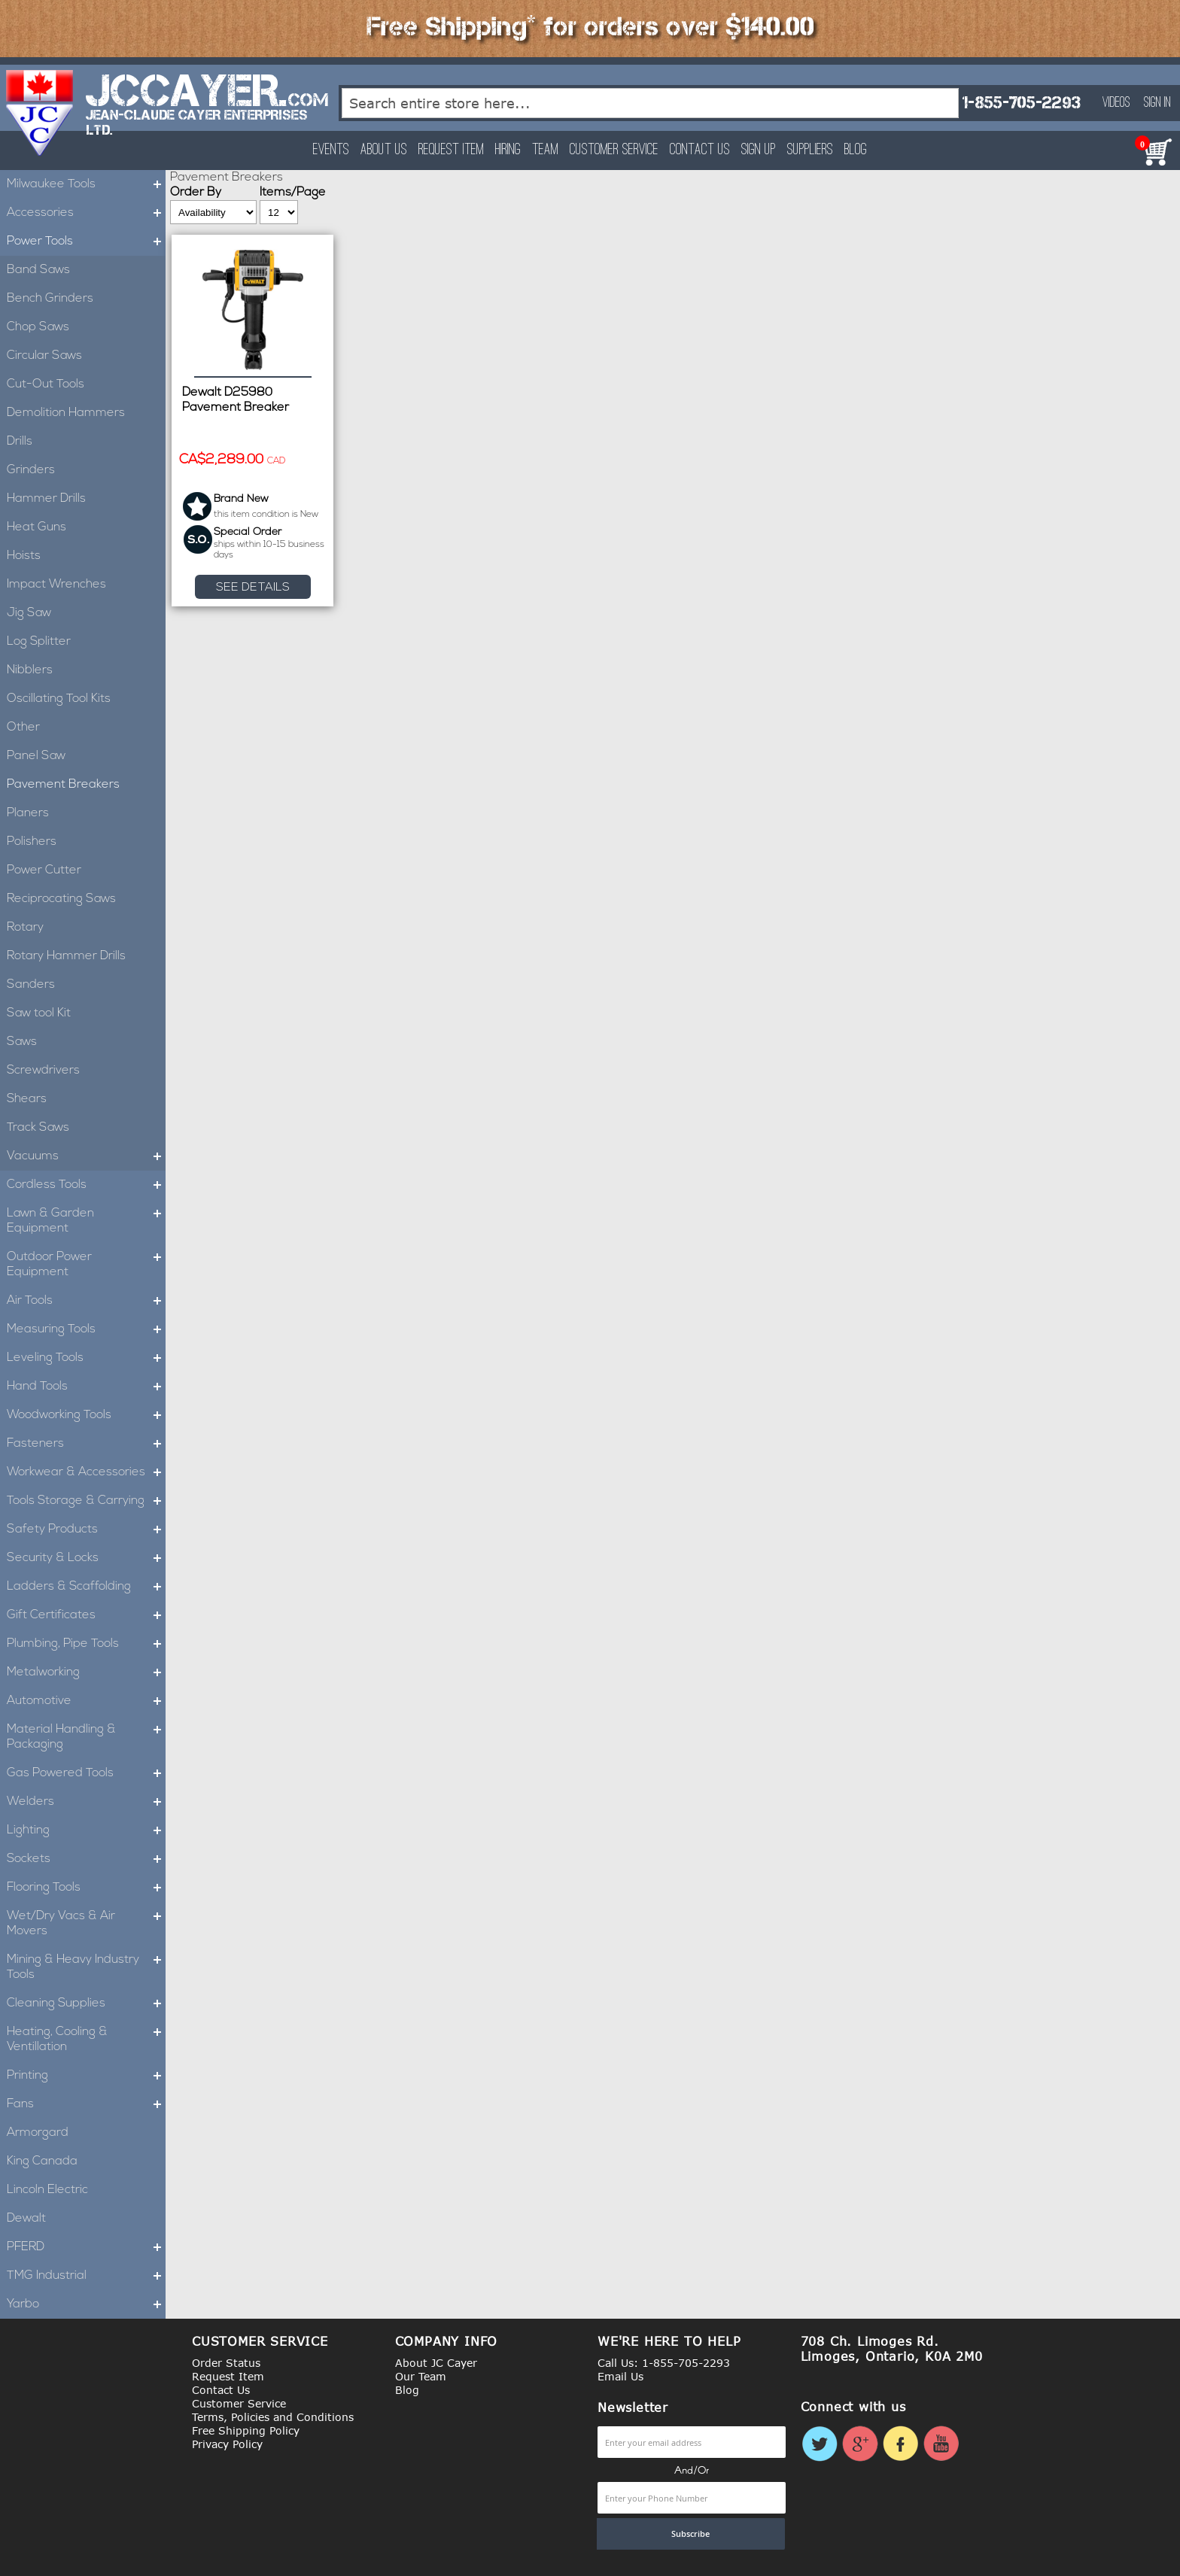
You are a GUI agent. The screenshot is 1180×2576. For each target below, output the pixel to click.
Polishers (31, 842)
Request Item (451, 150)
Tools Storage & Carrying (86, 1501)
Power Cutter (44, 870)
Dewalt (26, 2219)
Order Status (226, 2362)
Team (545, 150)
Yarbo (86, 2304)
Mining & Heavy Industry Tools (86, 1967)
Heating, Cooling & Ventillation (86, 2039)
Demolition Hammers (66, 413)
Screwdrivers (43, 1071)
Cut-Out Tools (45, 384)
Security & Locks (86, 1558)
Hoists (24, 556)
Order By (195, 193)
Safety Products (86, 1529)
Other (23, 727)
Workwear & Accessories (86, 1472)
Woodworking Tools (86, 1415)
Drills (19, 442)
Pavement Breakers (63, 785)
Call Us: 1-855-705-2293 (664, 2362)
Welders (86, 1802)
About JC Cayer (436, 2362)
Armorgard (37, 2133)
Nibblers (30, 670)
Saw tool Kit (39, 1013)
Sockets (86, 1859)
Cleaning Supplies (86, 2003)
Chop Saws (38, 327)
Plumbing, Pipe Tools (86, 1644)
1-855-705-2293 (1021, 102)
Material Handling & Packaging (86, 1737)
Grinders (31, 470)
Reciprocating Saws (61, 899)
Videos (1116, 103)
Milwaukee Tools (86, 184)
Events (331, 150)
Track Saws (38, 1128)
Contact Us (700, 150)
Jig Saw (29, 613)
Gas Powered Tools (86, 1773)
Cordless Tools (86, 1185)
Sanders (31, 985)
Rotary (25, 928)
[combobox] (650, 103)
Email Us (620, 2376)
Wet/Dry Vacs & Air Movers (86, 1924)
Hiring (508, 150)
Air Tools (86, 1300)
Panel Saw (36, 756)
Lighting (86, 1830)
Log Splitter (39, 642)
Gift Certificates (86, 1615)
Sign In (1157, 103)
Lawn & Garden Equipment (86, 1221)
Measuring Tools (86, 1329)
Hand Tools (86, 1386)
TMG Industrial (86, 2276)
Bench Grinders (50, 299)
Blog (855, 150)
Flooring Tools (86, 1887)
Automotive (86, 1701)
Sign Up (758, 150)
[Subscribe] (691, 2534)
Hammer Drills (46, 499)
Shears (27, 1099)
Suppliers (810, 150)
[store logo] (40, 113)
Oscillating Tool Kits (59, 699)
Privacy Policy (227, 2444)
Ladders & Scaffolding (86, 1586)
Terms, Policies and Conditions (273, 2416)
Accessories (86, 213)
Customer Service (614, 150)
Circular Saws (44, 356)
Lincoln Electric (47, 2190)
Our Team (420, 2376)
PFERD (86, 2247)
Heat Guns (36, 527)
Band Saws (38, 270)
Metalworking (86, 1672)
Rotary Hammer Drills (66, 956)
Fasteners (86, 1443)
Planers (28, 813)
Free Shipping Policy (246, 2430)
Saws (22, 1042)
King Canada (42, 2161)
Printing (86, 2075)
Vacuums (86, 1156)
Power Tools (86, 241)
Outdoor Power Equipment (86, 1264)
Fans (86, 2104)
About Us (383, 150)
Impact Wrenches (56, 585)
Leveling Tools (86, 1358)
